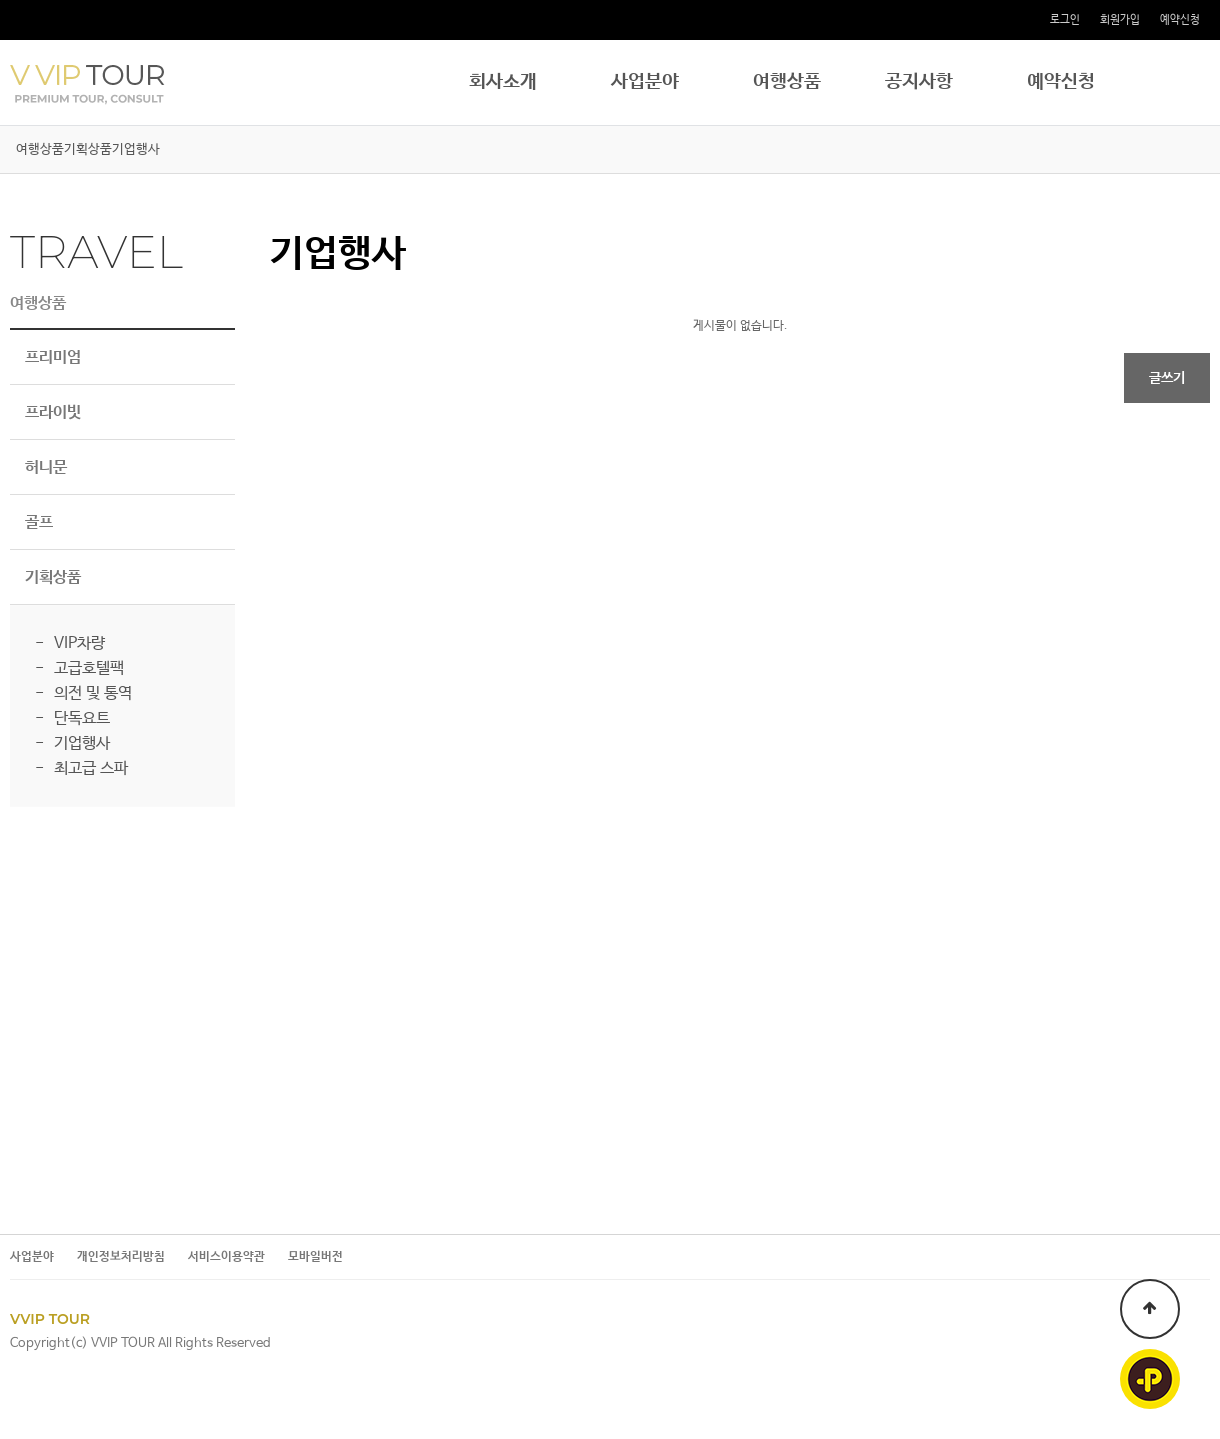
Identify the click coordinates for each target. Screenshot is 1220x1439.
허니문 (46, 467)
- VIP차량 (70, 643)
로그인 (1065, 20)
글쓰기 (1167, 378)
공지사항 (919, 82)
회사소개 (503, 82)
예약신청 (1180, 20)
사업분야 (645, 82)
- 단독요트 (72, 718)
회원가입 (1120, 20)
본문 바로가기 (0, 0)
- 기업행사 (72, 743)
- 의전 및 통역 (83, 693)
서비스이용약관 (226, 1257)
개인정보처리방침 (121, 1257)
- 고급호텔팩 (79, 668)
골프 (39, 522)
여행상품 (787, 82)
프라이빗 (53, 412)
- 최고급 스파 (81, 768)
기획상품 (88, 149)
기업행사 (136, 149)
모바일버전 (315, 1257)
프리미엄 (53, 357)
